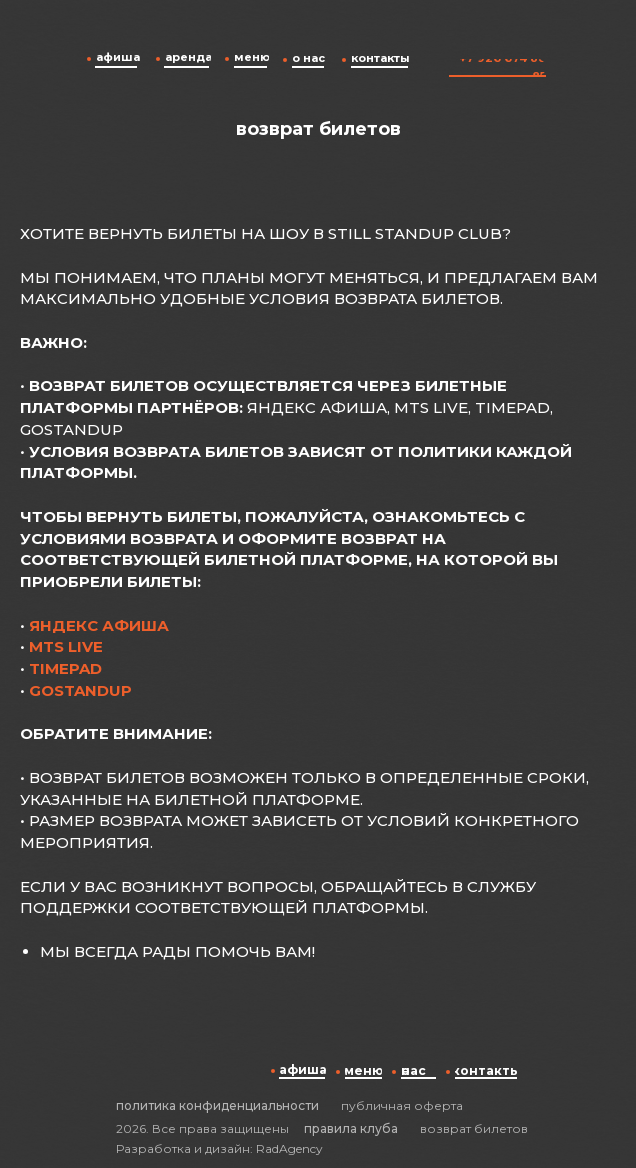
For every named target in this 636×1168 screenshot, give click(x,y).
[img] (480, 34)
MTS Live (66, 646)
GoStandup (80, 690)
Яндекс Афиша (99, 625)
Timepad (65, 668)
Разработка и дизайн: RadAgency (219, 1148)
